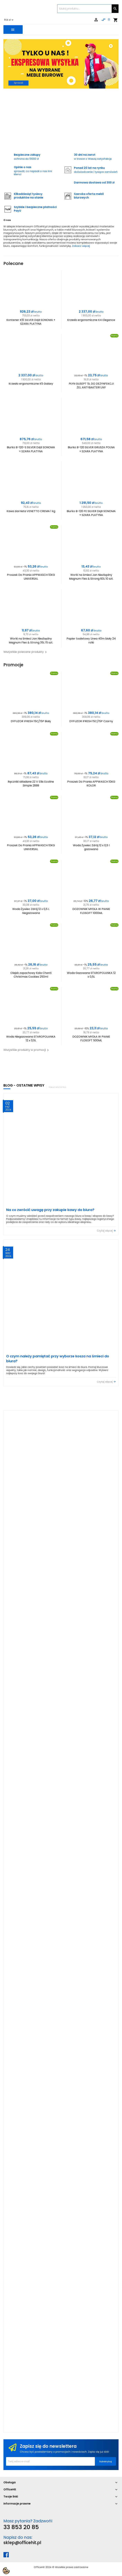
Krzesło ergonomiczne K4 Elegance (91, 320)
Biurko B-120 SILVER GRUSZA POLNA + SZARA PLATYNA (91, 449)
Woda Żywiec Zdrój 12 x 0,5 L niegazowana (30, 911)
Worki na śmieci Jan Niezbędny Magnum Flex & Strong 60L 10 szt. (91, 577)
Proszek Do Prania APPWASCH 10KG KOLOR (91, 783)
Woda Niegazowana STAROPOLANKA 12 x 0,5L (30, 1038)
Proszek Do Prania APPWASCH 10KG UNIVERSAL (31, 577)
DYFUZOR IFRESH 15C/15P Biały (31, 721)
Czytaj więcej (106, 1230)
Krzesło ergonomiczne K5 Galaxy (31, 384)
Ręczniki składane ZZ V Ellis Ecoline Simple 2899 (31, 783)
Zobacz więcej (81, 246)
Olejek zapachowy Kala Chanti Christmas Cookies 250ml (30, 975)
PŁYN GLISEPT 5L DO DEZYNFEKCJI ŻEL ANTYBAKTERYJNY (91, 385)
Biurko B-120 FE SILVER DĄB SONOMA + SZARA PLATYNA (91, 513)
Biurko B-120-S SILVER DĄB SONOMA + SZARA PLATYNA (31, 449)
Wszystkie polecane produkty (25, 652)
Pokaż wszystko (57, 1087)
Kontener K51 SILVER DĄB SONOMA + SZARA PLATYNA (30, 322)
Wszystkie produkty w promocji (26, 1050)
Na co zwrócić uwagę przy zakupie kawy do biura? (50, 1209)
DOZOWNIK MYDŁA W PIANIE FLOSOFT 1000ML (91, 911)
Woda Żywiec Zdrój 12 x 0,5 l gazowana (91, 847)
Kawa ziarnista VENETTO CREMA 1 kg (31, 511)
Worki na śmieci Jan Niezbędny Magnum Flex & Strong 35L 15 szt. (31, 640)
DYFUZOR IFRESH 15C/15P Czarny (91, 721)
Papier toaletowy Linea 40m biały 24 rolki (91, 640)
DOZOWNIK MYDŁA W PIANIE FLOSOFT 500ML (91, 1038)
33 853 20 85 (21, 2527)
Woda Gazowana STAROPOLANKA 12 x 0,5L (91, 975)
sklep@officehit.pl (22, 2542)
